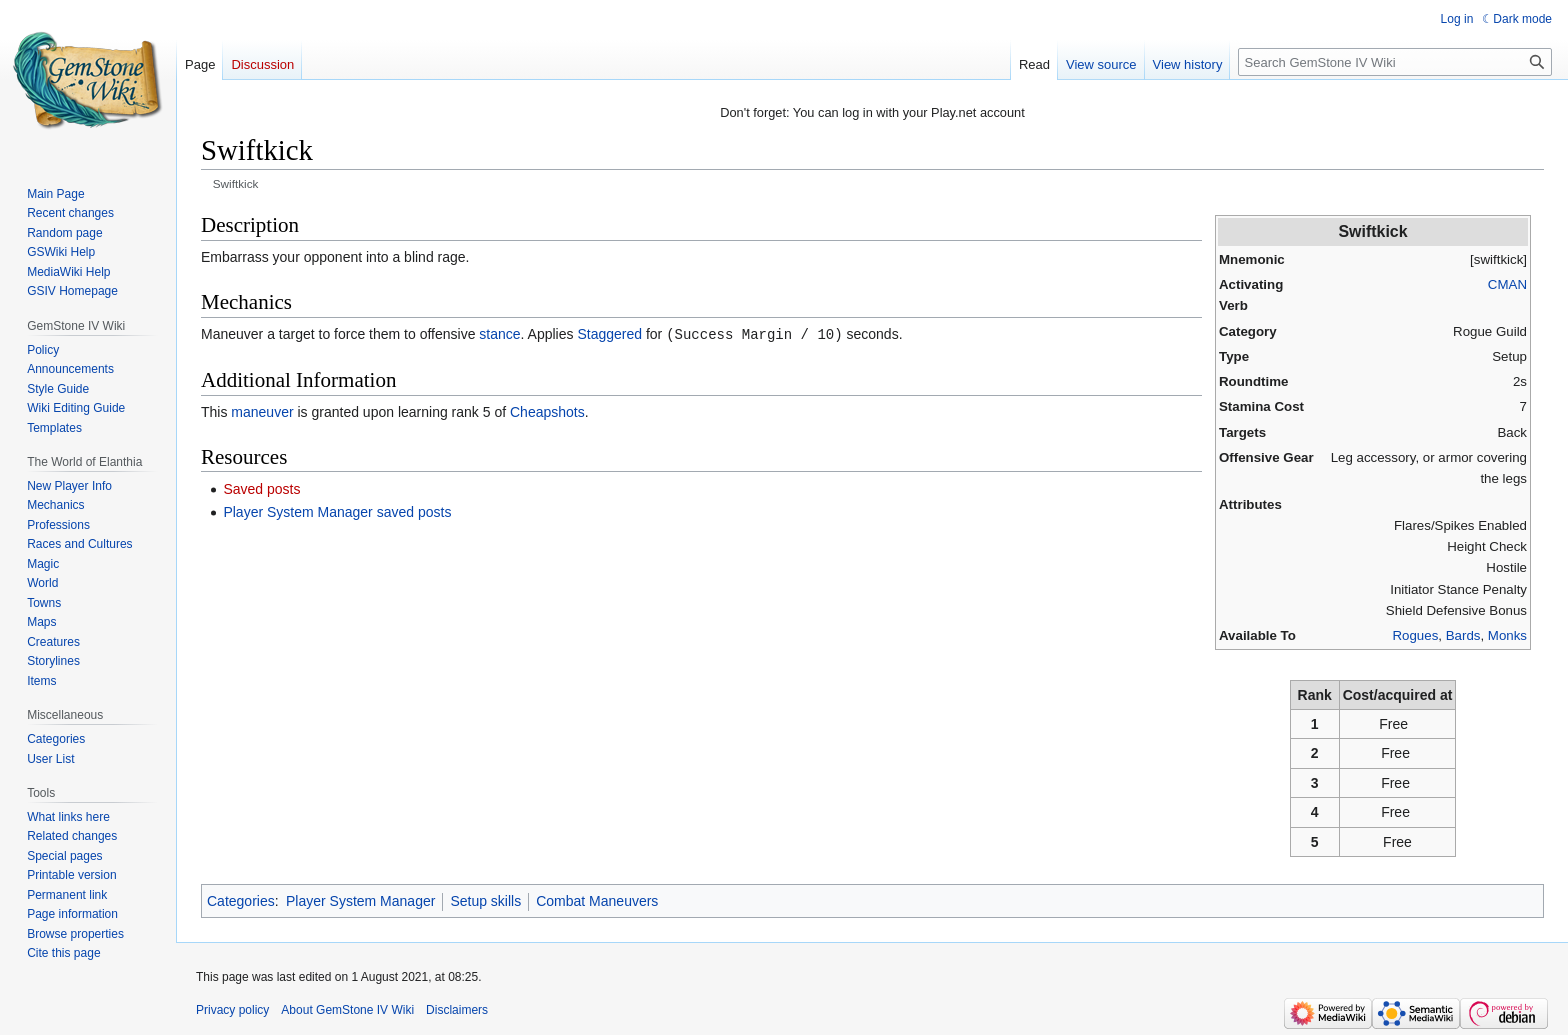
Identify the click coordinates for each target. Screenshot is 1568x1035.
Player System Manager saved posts (337, 511)
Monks (1507, 635)
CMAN (1507, 284)
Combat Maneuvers (597, 901)
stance (499, 334)
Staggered (609, 334)
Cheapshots (547, 411)
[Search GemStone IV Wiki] (1395, 62)
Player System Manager (360, 901)
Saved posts (261, 488)
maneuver (262, 411)
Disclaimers (457, 1010)
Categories (241, 901)
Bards (1463, 635)
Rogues (1415, 635)
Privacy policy (232, 1010)
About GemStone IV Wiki (347, 1010)
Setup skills (485, 901)
